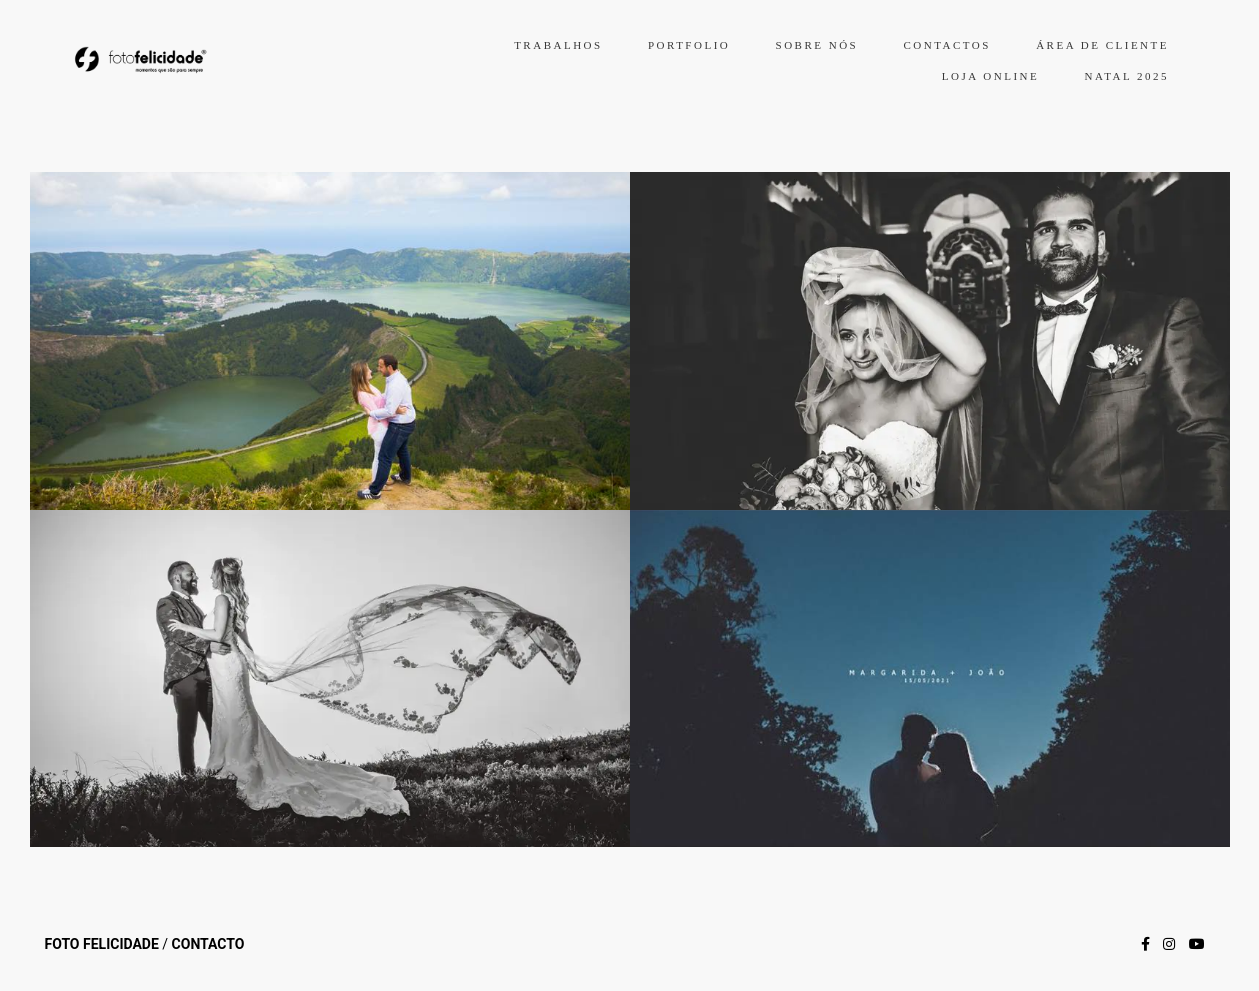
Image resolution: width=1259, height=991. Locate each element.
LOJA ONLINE (990, 76)
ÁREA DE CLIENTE (1102, 45)
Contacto (208, 944)
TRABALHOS (558, 45)
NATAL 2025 (1126, 76)
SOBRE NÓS (817, 45)
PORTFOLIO (689, 45)
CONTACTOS (946, 45)
